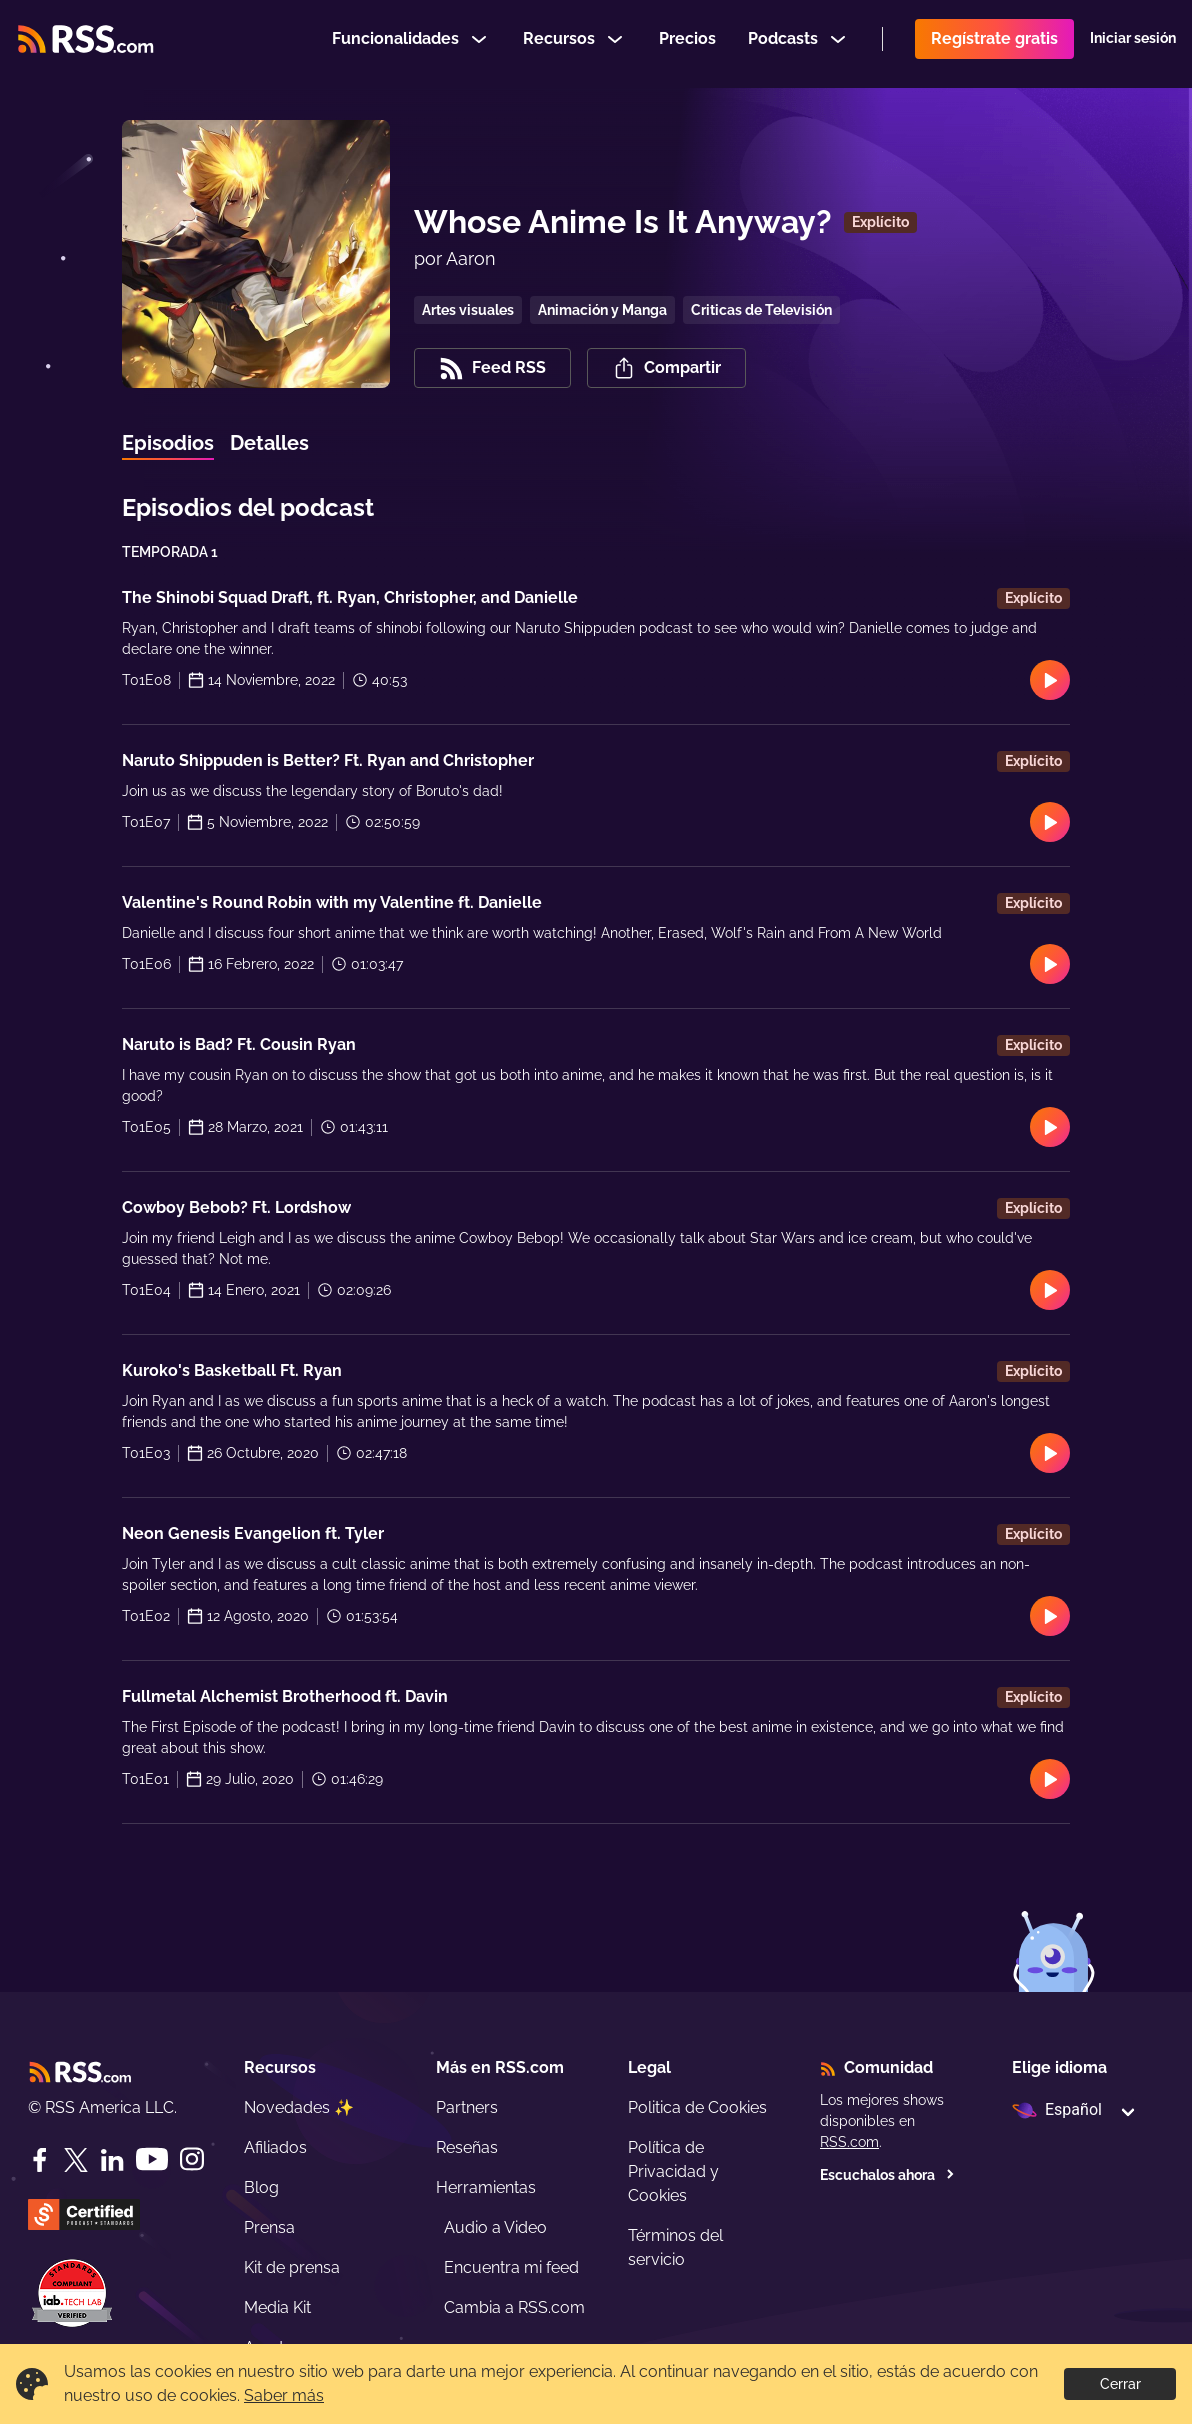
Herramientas (486, 2187)
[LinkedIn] (112, 2160)
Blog (261, 2187)
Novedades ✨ (299, 2107)
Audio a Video (495, 2227)
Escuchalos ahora (887, 2175)
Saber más (284, 2395)
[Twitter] (76, 2160)
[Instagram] (192, 2159)
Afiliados (275, 2147)
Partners (467, 2107)
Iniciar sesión (1133, 44)
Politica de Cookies (697, 2107)
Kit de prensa (292, 2267)
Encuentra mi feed (511, 2267)
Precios (687, 43)
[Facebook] (40, 2160)
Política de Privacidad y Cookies (673, 2171)
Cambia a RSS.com (514, 2307)
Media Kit (277, 2307)
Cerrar (1120, 2384)
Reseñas (467, 2147)
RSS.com (849, 2142)
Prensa (269, 2227)
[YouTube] (152, 2159)
